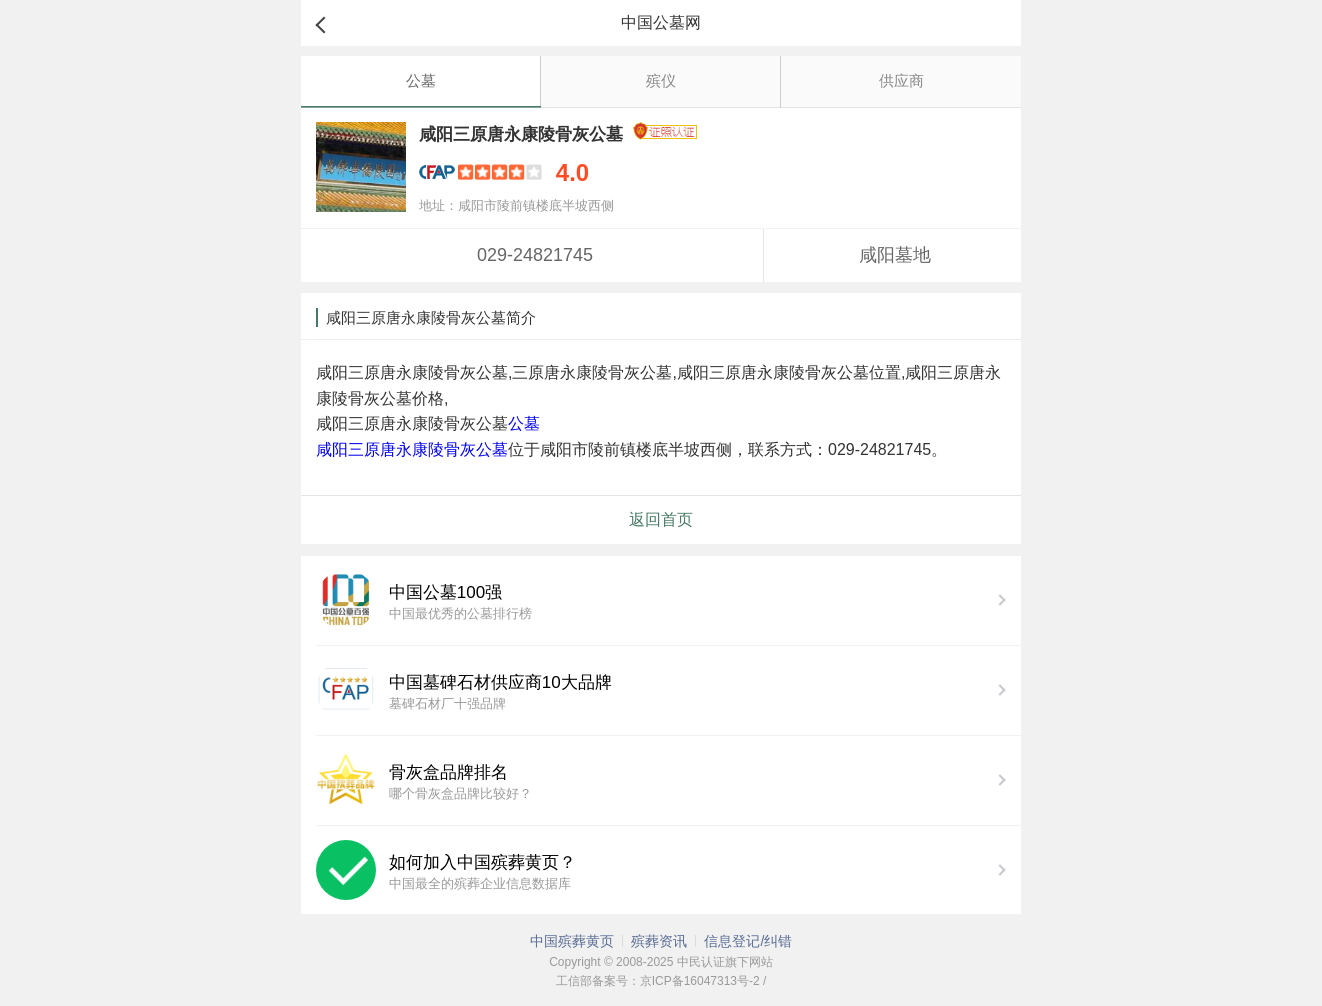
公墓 (421, 80)
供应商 (901, 80)
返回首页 (661, 519)
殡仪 (661, 80)
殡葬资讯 (659, 941)
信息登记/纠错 (748, 941)
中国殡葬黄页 (572, 941)
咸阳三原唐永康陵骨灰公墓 (412, 449)
